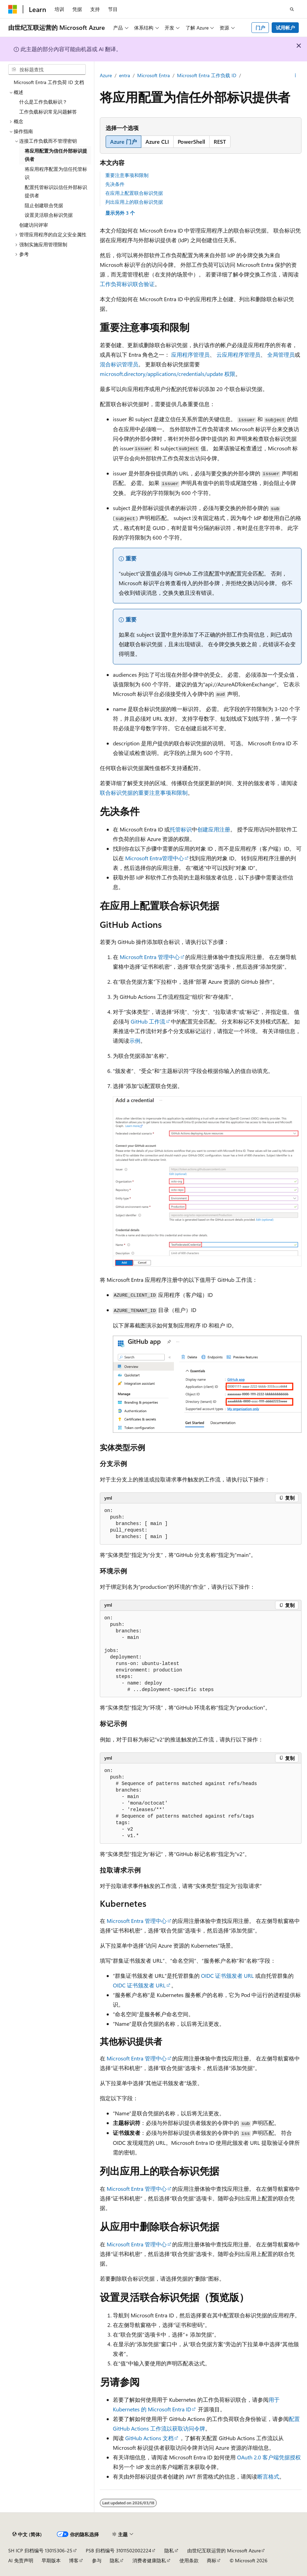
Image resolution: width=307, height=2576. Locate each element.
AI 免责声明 (20, 2560)
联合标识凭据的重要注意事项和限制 (144, 792)
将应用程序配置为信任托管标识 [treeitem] (56, 173)
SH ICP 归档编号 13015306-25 (40, 2550)
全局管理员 (281, 354)
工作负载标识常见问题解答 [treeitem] (48, 111)
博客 (74, 2560)
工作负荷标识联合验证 (127, 283)
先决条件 (115, 184)
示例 (134, 1040)
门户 (260, 27)
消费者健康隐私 (149, 2560)
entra (124, 75)
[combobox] (47, 69)
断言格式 (268, 2476)
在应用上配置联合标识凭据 (134, 193)
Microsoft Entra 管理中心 (150, 956)
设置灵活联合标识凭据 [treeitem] (49, 215)
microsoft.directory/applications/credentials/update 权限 (167, 373)
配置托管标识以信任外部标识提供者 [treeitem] (56, 191)
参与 (97, 2560)
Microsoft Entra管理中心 (154, 858)
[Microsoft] (12, 9)
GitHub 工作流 (148, 1021)
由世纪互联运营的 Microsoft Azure (224, 2550)
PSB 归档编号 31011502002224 (118, 2550)
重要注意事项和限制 (127, 175)
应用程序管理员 (190, 354)
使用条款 (189, 2560)
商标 (211, 2560)
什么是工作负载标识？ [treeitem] (43, 101)
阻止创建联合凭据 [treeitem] (44, 205)
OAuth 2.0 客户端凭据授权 (269, 2457)
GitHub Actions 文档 (149, 2438)
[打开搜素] (292, 9)
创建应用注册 (213, 829)
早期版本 (51, 2560)
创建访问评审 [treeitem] (33, 225)
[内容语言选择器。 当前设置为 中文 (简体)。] (27, 2534)
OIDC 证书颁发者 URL (227, 1975)
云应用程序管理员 (238, 354)
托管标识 (181, 829)
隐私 (169, 2550)
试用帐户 (285, 27)
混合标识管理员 (119, 364)
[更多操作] (296, 75)
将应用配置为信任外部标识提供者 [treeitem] (56, 155)
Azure (106, 75)
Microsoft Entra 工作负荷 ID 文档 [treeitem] (49, 82)
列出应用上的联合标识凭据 (134, 202)
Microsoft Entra (153, 75)
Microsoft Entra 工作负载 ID (206, 75)
